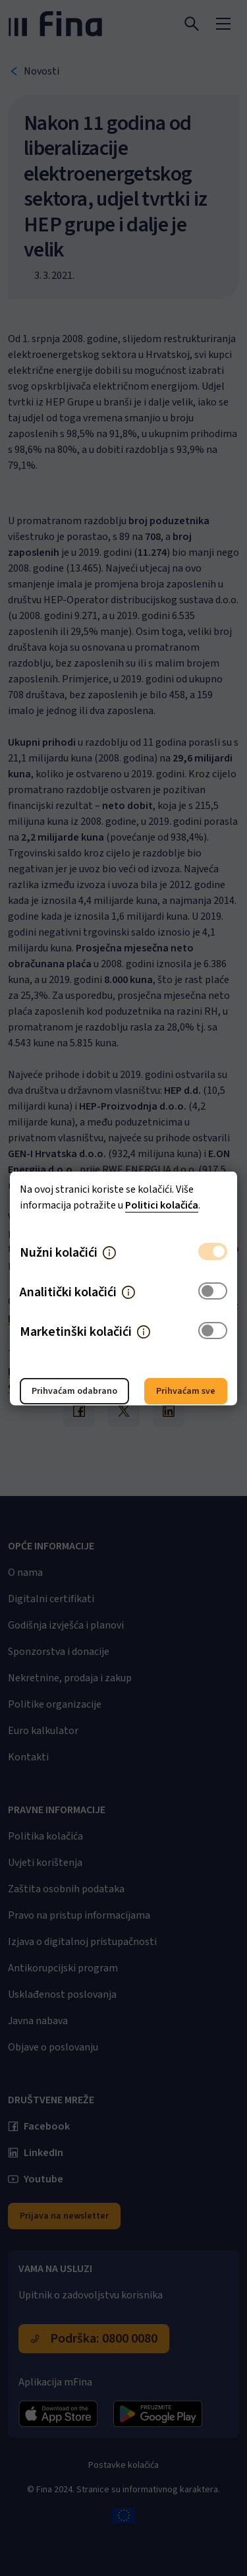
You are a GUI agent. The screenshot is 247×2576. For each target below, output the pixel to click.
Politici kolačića (161, 1204)
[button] (109, 1252)
